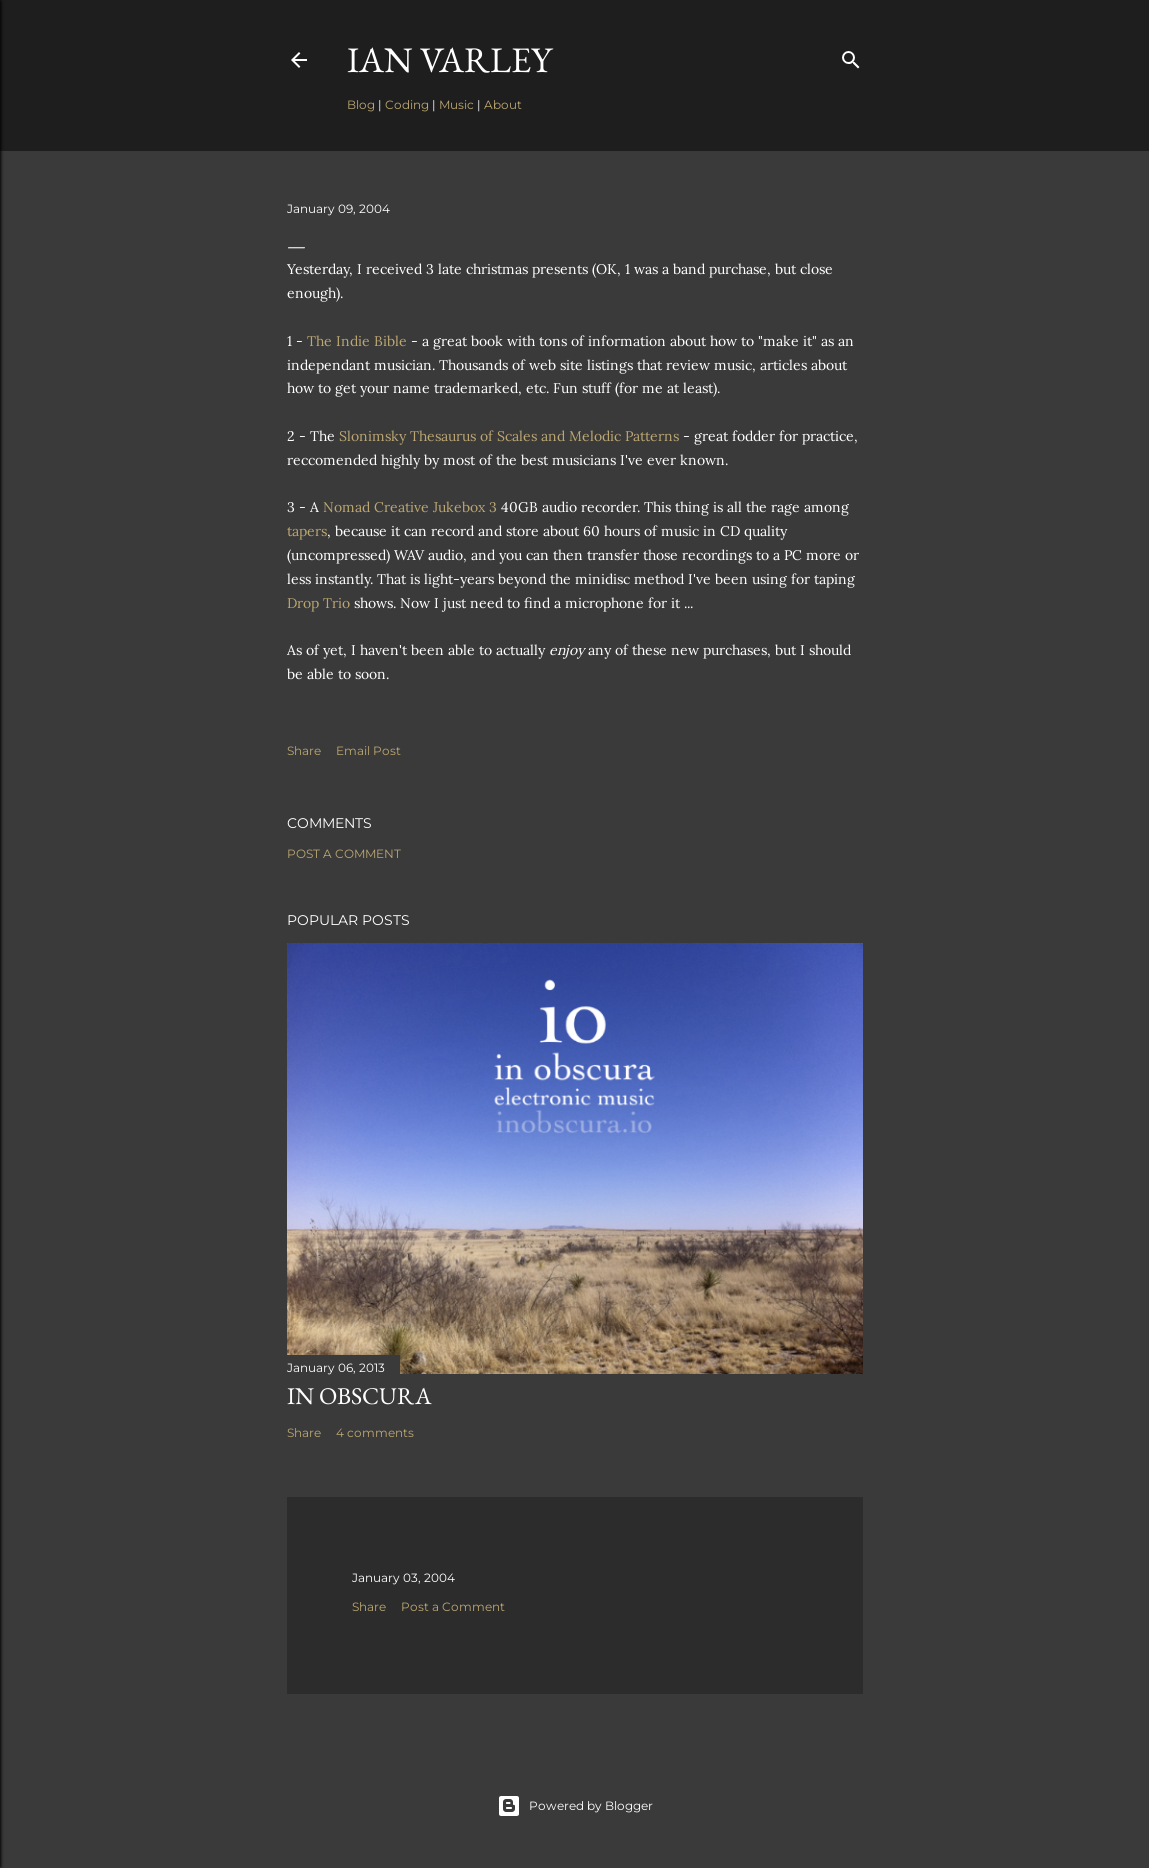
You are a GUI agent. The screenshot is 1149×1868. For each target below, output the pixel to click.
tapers (307, 531)
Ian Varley (449, 59)
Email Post (368, 750)
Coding (407, 104)
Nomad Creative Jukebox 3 (410, 507)
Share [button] (304, 750)
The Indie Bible (357, 341)
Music (456, 104)
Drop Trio (318, 603)
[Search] (851, 55)
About (503, 104)
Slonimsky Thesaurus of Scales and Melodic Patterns (509, 436)
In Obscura (359, 1395)
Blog (361, 104)
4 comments (375, 1432)
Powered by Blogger (575, 1806)
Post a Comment (344, 853)
